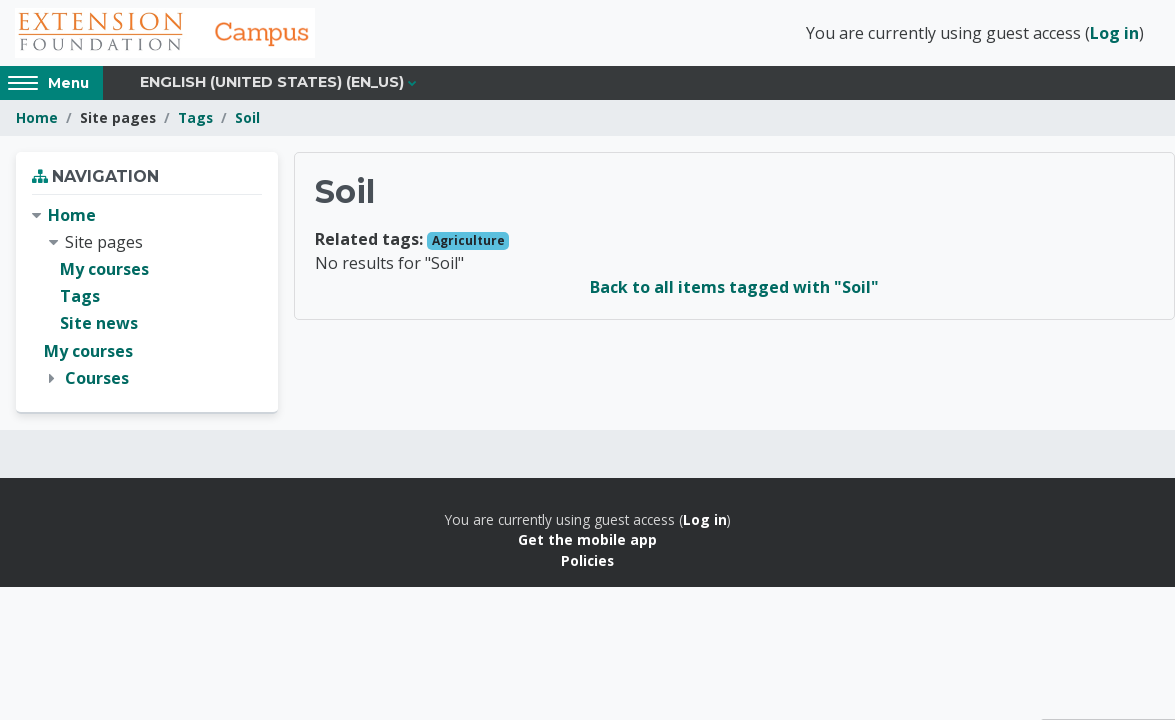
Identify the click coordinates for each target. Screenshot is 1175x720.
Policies (587, 560)
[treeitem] (147, 297)
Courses (97, 378)
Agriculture (468, 240)
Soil (247, 117)
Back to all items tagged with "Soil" (734, 287)
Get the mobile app (587, 539)
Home (37, 117)
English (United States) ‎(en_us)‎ (272, 82)
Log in (1114, 33)
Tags (195, 117)
